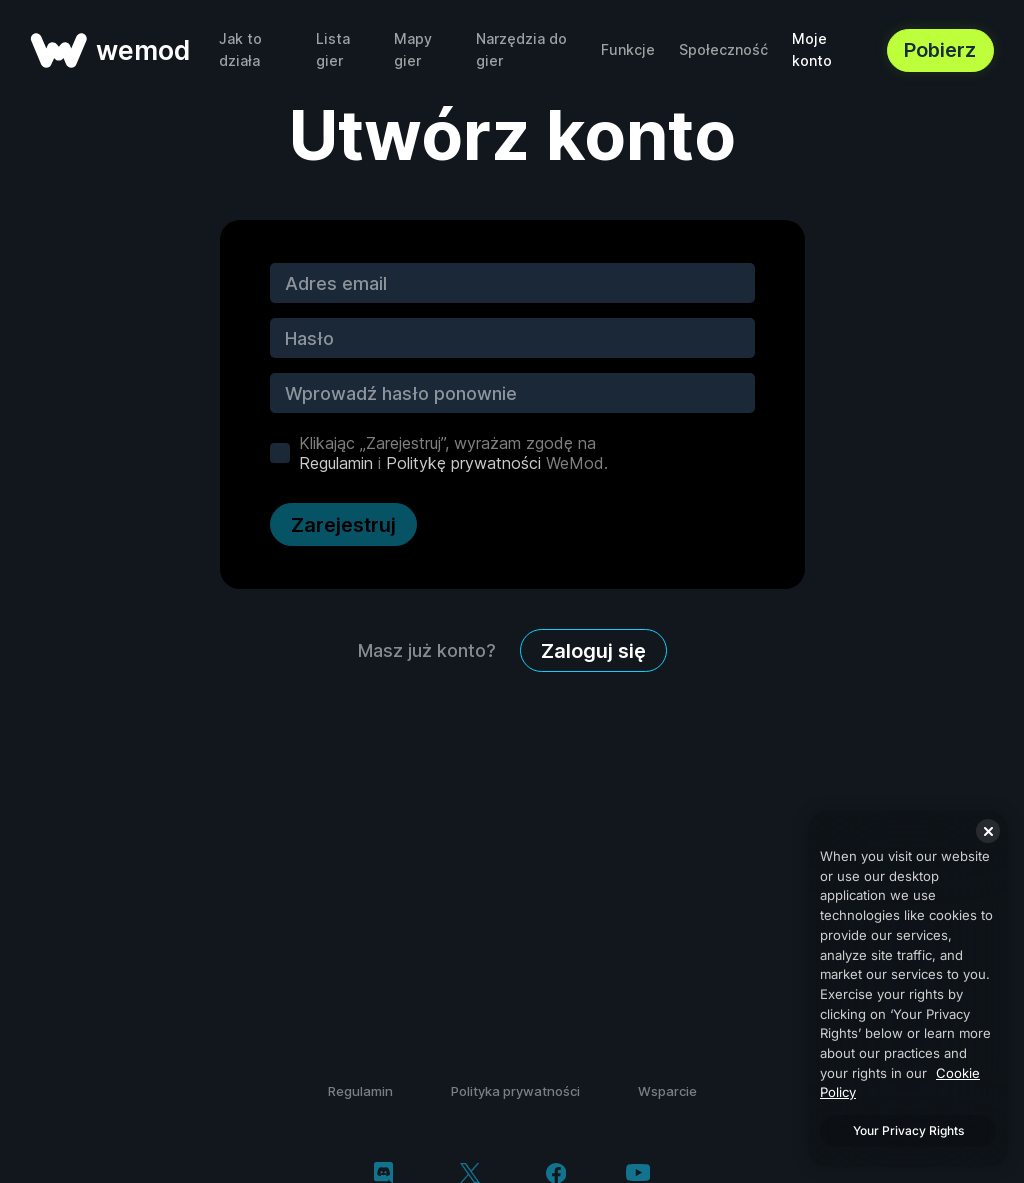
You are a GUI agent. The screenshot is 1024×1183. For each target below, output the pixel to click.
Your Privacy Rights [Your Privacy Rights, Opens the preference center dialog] (908, 1130)
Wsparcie (667, 1091)
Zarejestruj (343, 525)
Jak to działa (240, 49)
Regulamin (336, 463)
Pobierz (940, 50)
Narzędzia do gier (521, 49)
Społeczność (723, 49)
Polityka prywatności (515, 1091)
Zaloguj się (593, 651)
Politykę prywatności (463, 463)
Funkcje (628, 49)
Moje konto (812, 49)
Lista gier (333, 49)
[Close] (988, 831)
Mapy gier (413, 49)
